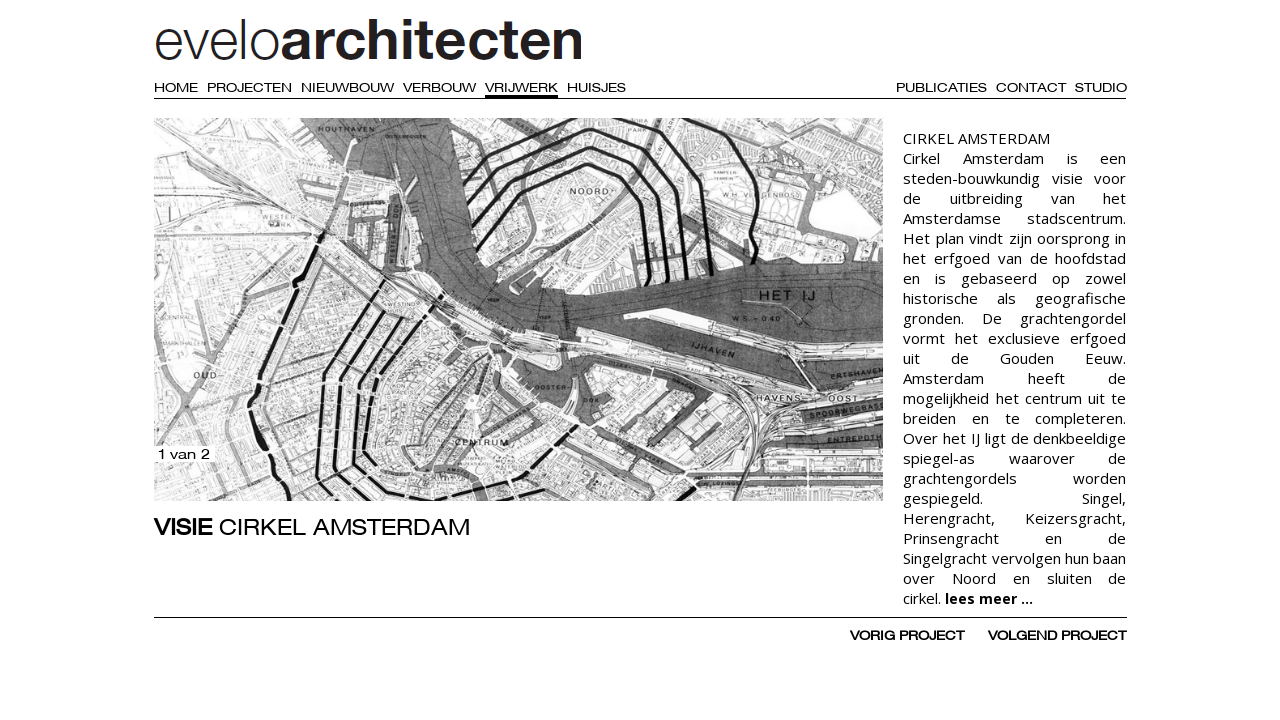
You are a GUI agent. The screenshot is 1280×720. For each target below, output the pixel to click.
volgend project (1057, 635)
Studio (1101, 87)
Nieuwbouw (347, 87)
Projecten (249, 87)
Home (176, 87)
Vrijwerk (521, 87)
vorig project (907, 635)
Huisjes (596, 87)
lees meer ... (989, 598)
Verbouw (439, 87)
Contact (1031, 87)
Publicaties (941, 87)
